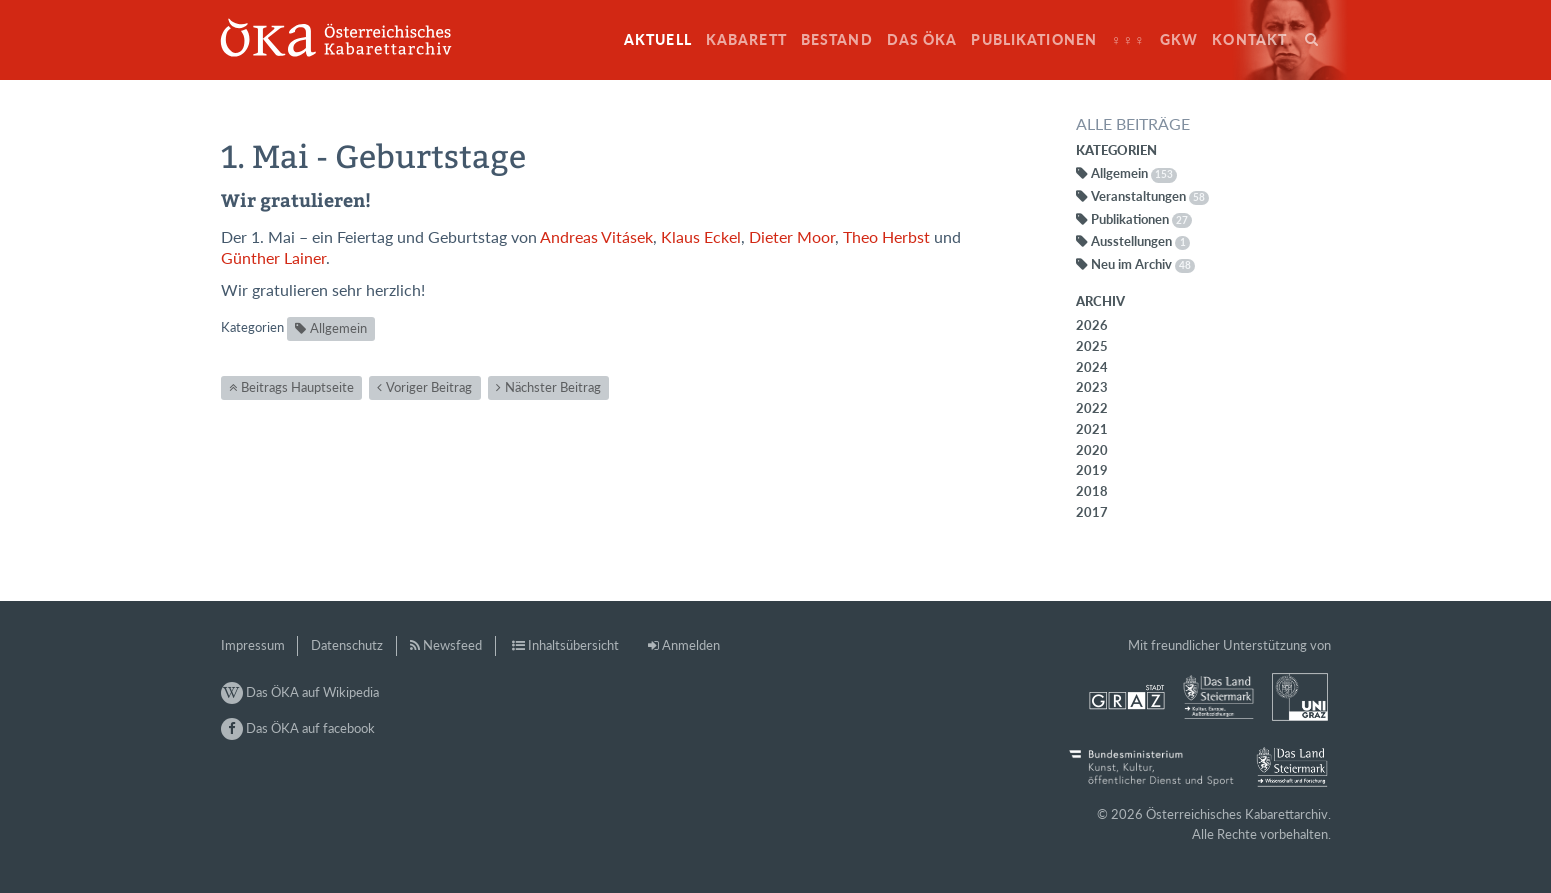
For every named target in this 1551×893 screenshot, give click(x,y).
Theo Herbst (886, 237)
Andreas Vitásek (596, 237)
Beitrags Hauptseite (297, 387)
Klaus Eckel (701, 237)
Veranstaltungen (1150, 196)
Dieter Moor (792, 237)
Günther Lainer (273, 258)
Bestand (837, 39)
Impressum (253, 645)
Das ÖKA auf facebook (298, 728)
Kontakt (1249, 39)
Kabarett (746, 39)
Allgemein (338, 328)
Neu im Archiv (1143, 264)
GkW (1179, 39)
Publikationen (1034, 39)
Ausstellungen (1141, 241)
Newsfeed (452, 645)
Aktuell (658, 39)
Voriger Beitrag (429, 387)
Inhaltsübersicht (573, 645)
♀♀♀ (1128, 39)
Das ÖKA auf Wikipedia (300, 692)
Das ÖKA (922, 39)
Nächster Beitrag (553, 387)
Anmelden (691, 645)
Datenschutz (347, 645)
